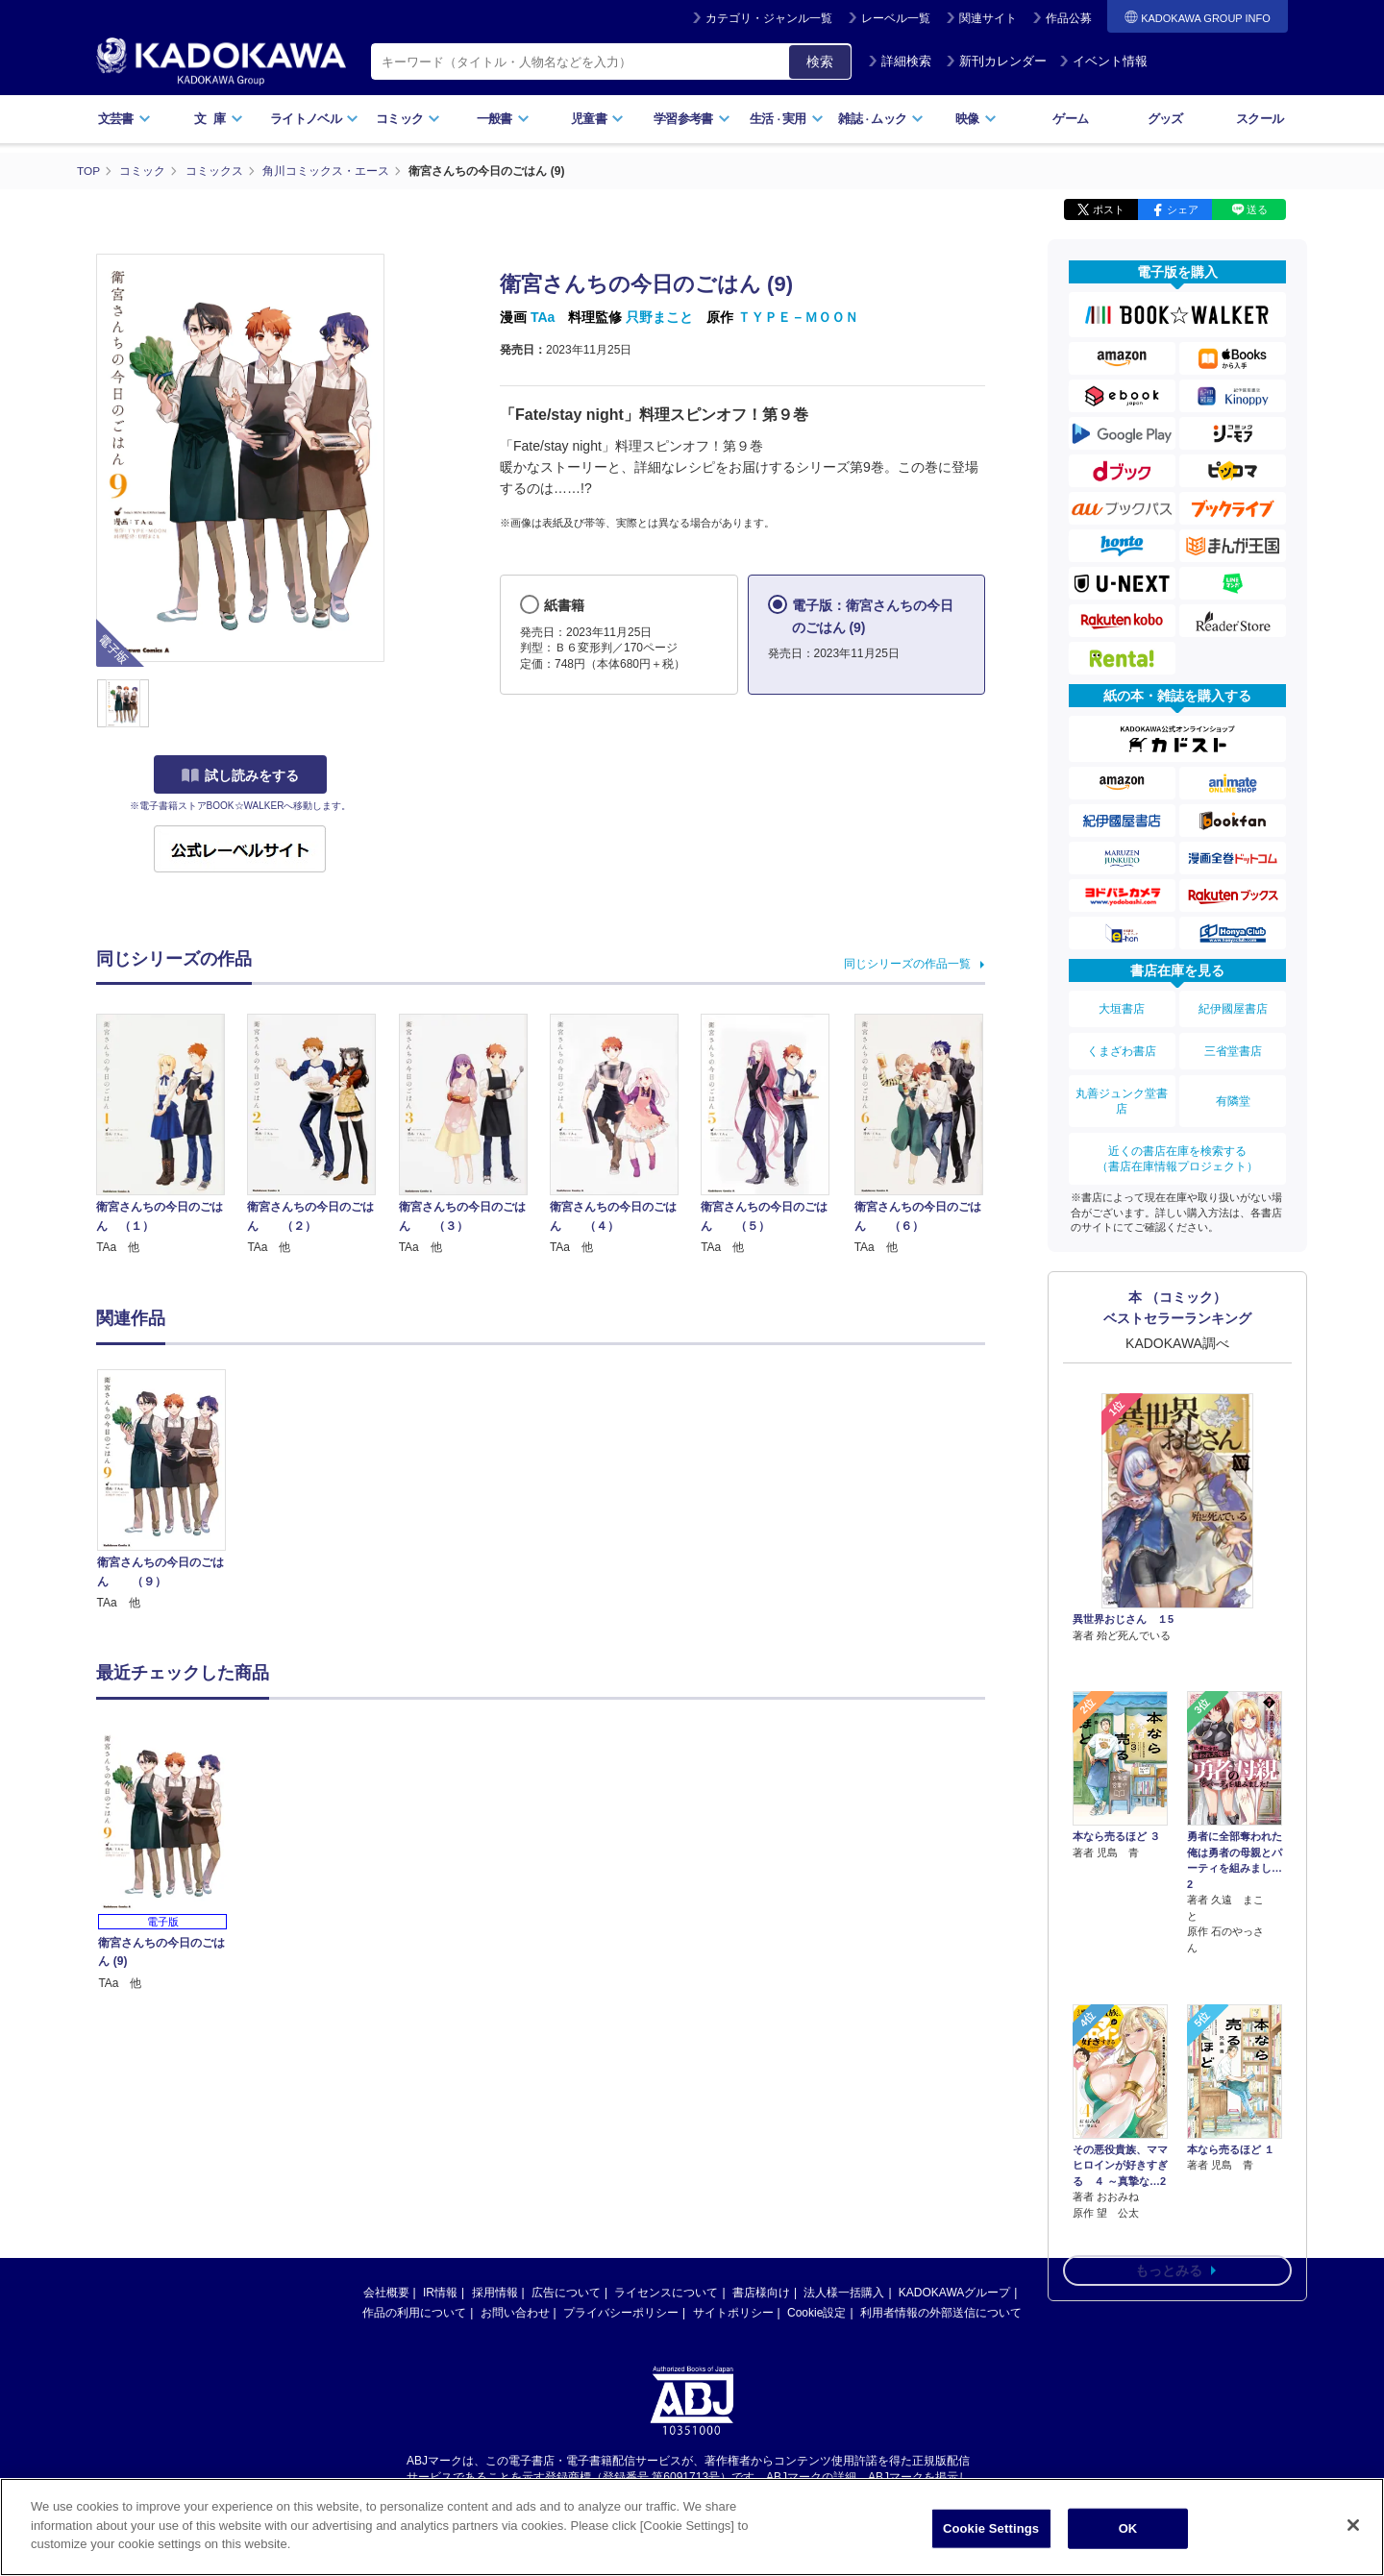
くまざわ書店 (1121, 1047)
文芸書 (124, 118)
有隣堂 (1233, 1094)
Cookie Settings (991, 2528)
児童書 (597, 118)
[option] (172, 1490)
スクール (1259, 118)
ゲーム (1070, 118)
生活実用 (787, 118)
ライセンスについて (666, 2292)
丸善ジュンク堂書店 (1121, 1094)
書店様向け (761, 2292)
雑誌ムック (881, 118)
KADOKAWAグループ (954, 2292)
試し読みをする (240, 775)
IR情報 (440, 2292)
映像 (976, 118)
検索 (819, 61)
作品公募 (1069, 18)
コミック (408, 118)
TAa (543, 317)
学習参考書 (692, 118)
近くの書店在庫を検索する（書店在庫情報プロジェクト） (1177, 1149)
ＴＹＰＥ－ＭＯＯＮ (797, 317)
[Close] (1353, 2525)
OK (1128, 2528)
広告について (566, 2292)
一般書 (503, 118)
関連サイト (988, 18)
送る (1257, 209)
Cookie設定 (816, 2312)
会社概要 (386, 2292)
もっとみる (1168, 2157)
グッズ (1165, 118)
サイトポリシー (733, 2312)
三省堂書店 (1233, 1047)
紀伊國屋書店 (1233, 1008)
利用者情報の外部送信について (941, 2312)
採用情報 (495, 2292)
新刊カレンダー (996, 61)
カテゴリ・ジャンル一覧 (768, 18)
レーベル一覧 (895, 18)
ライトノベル (314, 118)
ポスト (1108, 209)
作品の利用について (414, 2312)
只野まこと (659, 317)
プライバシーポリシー (621, 2312)
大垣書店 (1122, 1008)
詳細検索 (899, 61)
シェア (1183, 209)
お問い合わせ (515, 2312)
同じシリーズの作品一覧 (907, 963)
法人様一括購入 (843, 2292)
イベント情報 (1103, 61)
